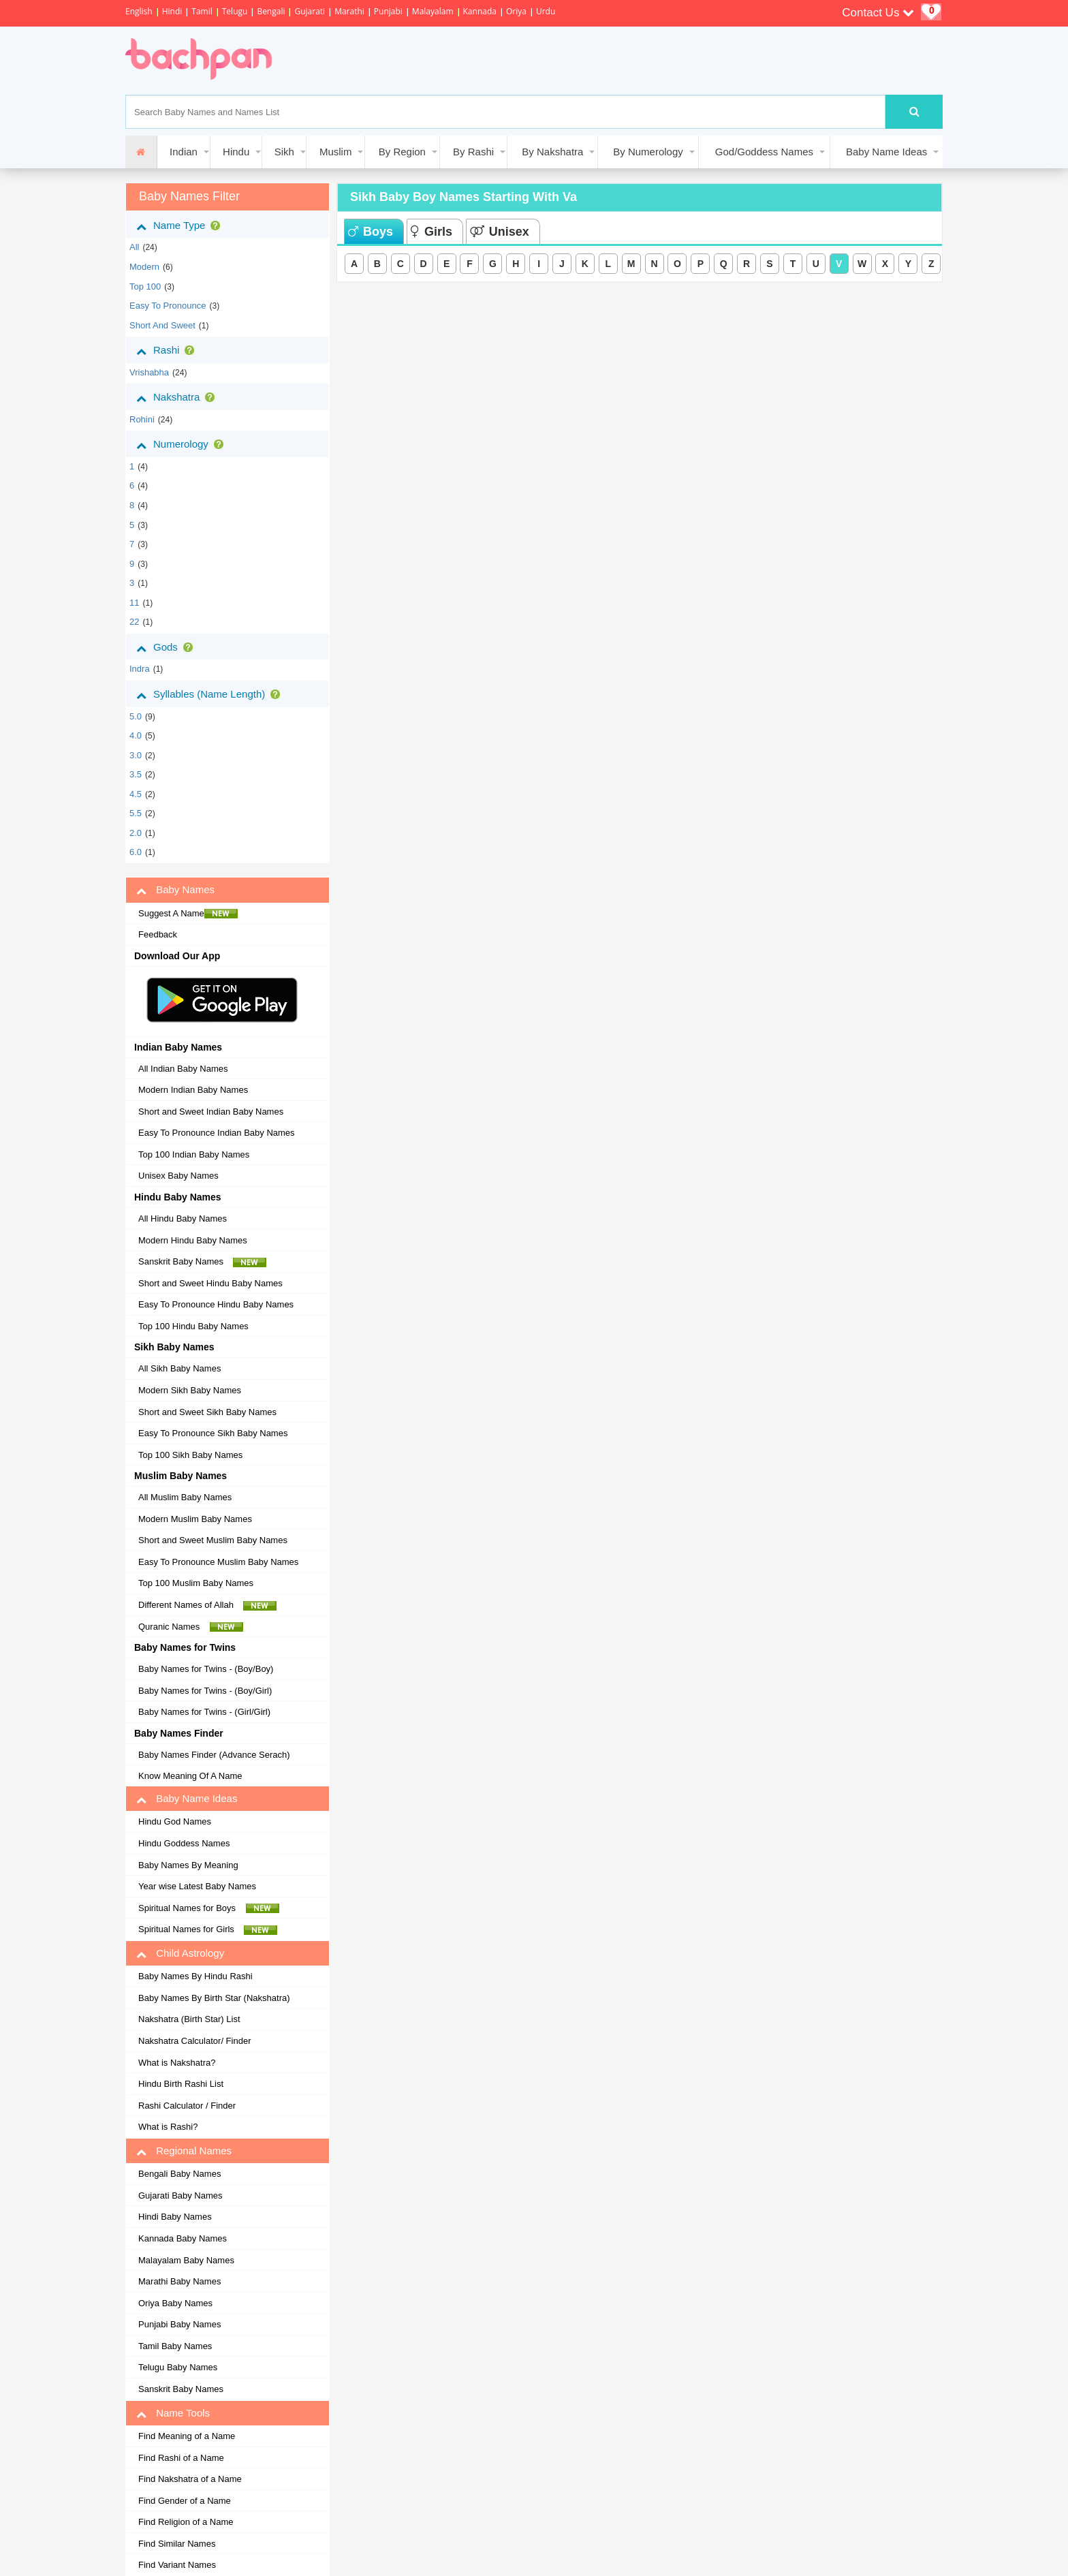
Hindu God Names (174, 1821)
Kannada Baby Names (182, 2238)
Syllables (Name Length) (210, 694)
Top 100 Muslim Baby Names (195, 1583)
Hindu (236, 151)
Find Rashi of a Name (181, 2458)
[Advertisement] (537, 60)
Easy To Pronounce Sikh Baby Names (212, 1433)
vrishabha (149, 372)
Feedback (157, 934)
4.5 (135, 794)
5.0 (135, 716)
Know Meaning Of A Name (190, 1776)
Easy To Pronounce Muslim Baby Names (218, 1562)
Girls (431, 231)
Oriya (516, 11)
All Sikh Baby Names (179, 1368)
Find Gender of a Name (184, 2501)
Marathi (349, 11)
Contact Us (878, 12)
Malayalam (433, 11)
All (134, 247)
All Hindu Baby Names (182, 1218)
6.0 (135, 852)
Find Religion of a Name (185, 2522)
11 (134, 603)
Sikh (284, 151)
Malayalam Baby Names (186, 2260)
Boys (370, 231)
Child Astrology (180, 1953)
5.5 (135, 813)
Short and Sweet (162, 325)
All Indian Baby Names (183, 1069)
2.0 (135, 833)
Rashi (168, 350)
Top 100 (145, 286)
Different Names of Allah (207, 1605)
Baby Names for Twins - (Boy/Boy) (205, 1669)
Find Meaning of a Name (186, 2436)
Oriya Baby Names (175, 2303)
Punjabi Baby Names (179, 2324)
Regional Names (184, 2151)
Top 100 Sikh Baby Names (190, 1455)
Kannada (480, 11)
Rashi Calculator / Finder (187, 2105)
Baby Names (175, 890)
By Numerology (648, 151)
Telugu (235, 11)
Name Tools (173, 2413)
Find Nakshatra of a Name (190, 2479)
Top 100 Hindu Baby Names (193, 1326)
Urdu (545, 11)
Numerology (182, 444)
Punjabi (388, 11)
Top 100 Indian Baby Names (193, 1154)
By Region (402, 151)
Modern (144, 267)
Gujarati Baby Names (180, 2195)
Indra (139, 669)
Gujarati (309, 11)
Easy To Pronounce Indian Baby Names (216, 1133)
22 (134, 622)
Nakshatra (178, 397)
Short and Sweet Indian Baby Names (210, 1111)
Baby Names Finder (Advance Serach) (214, 1755)
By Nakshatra (552, 151)
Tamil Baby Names (175, 2346)
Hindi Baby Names (175, 2217)
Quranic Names (190, 1626)
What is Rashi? (168, 2127)
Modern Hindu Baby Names (192, 1240)
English (139, 11)
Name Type (180, 225)
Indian (184, 151)
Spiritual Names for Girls (207, 1929)
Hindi (172, 11)
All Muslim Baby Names (185, 1497)
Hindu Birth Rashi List (180, 2084)
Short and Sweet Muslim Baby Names (212, 1540)
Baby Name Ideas (886, 151)
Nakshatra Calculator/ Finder (194, 2041)
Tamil (201, 11)
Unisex (499, 231)
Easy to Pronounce (167, 305)
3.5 (135, 774)
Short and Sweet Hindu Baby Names (210, 1283)
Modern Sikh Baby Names (189, 1390)
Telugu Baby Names (177, 2367)
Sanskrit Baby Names (202, 1261)
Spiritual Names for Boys (208, 1908)
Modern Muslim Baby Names (195, 1519)
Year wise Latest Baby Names (197, 1886)
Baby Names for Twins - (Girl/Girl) (204, 1712)
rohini (142, 419)
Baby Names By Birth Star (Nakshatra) (214, 1998)
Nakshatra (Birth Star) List (189, 2019)
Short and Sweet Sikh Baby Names (207, 1412)
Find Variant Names (177, 2565)
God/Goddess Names (764, 151)
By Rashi (473, 151)
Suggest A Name (188, 913)
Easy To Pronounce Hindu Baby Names (216, 1304)
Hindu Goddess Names (184, 1843)
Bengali (271, 11)
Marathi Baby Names (179, 2281)
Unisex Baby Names (178, 1175)
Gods (167, 647)
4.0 (135, 735)
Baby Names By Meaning (188, 1865)
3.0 (135, 755)
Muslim (335, 151)
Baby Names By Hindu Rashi (195, 1976)
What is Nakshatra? (176, 2063)
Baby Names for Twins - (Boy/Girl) (205, 1691)
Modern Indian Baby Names (193, 1090)
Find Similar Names (176, 2544)
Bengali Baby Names (179, 2174)
